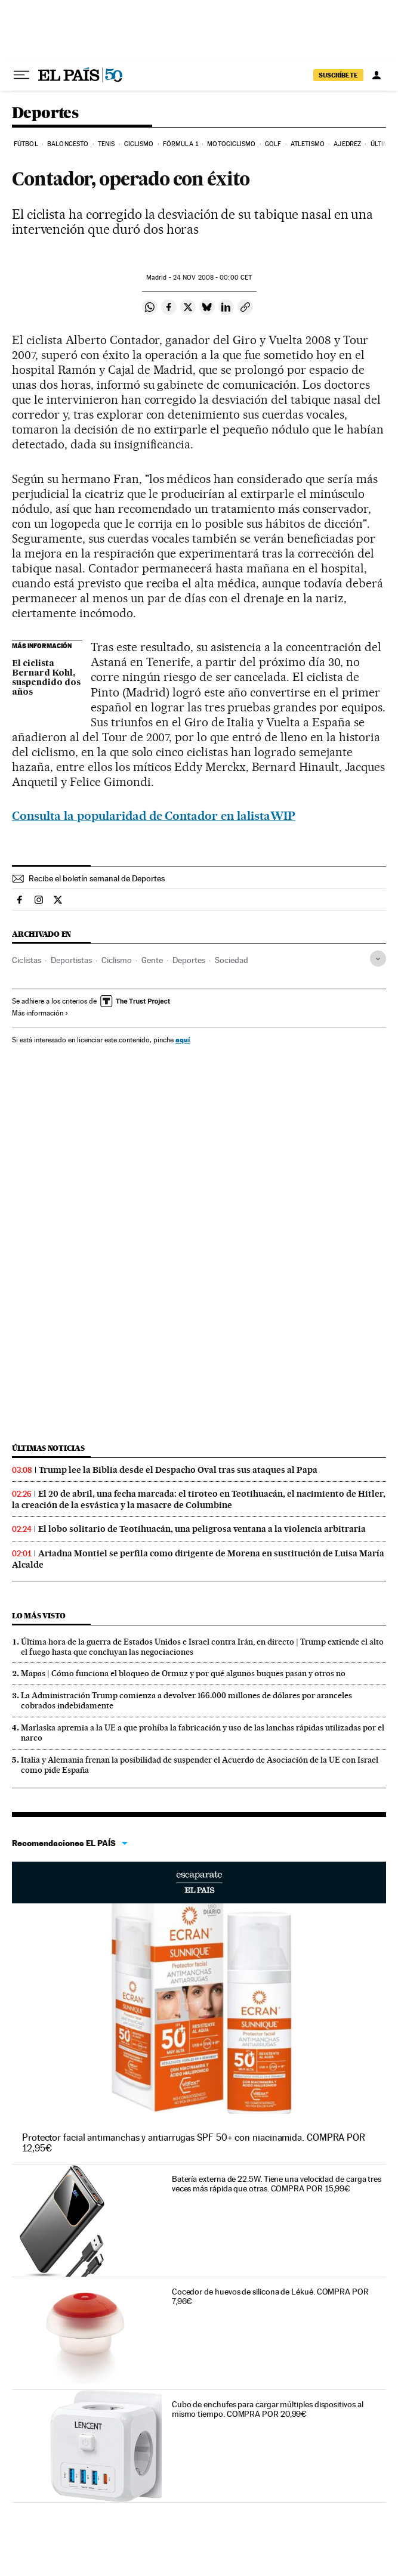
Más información (40, 1013)
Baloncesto (67, 144)
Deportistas (71, 960)
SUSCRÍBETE (338, 75)
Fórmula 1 (180, 144)
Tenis (106, 144)
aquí (182, 1039)
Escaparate (199, 1882)
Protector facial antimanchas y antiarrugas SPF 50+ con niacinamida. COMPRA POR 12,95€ (193, 2143)
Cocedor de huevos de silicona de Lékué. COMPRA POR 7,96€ (270, 2296)
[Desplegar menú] (21, 75)
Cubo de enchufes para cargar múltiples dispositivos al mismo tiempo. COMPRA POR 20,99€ (267, 2409)
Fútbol (26, 144)
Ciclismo (139, 144)
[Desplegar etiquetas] (378, 958)
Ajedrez (347, 144)
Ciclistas (26, 960)
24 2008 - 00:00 (212, 277)
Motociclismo (231, 144)
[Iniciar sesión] (376, 75)
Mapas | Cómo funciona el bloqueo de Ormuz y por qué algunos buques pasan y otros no (183, 1673)
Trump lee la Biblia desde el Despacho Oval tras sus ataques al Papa (178, 1470)
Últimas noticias (48, 1448)
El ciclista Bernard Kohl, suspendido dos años (46, 678)
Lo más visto (39, 1615)
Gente (152, 960)
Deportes (45, 114)
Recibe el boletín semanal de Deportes (97, 878)
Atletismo (308, 144)
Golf (273, 144)
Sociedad (231, 960)
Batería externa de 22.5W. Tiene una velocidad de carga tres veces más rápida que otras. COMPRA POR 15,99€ (276, 2183)
